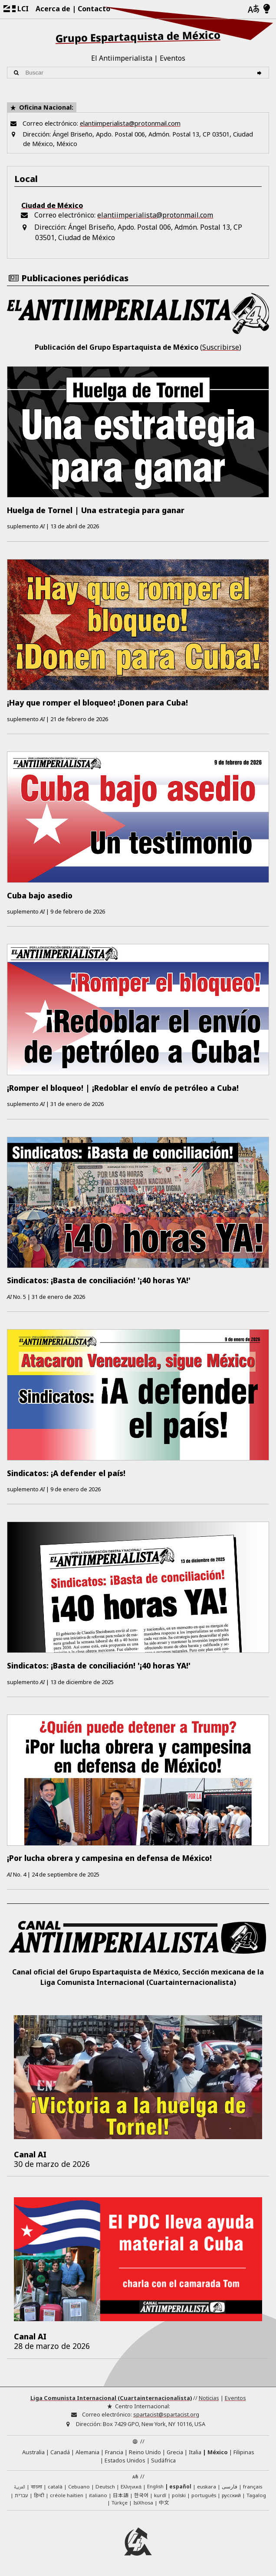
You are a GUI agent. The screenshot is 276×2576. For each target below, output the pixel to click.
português (203, 2495)
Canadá (60, 2452)
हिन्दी (39, 2495)
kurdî (160, 2495)
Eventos (172, 58)
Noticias (209, 2398)
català (55, 2486)
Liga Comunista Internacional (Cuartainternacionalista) (111, 2398)
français (252, 2486)
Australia (33, 2452)
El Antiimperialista (121, 58)
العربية (19, 2487)
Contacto (94, 8)
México (217, 2452)
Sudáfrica (163, 2460)
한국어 (141, 2494)
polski (179, 2495)
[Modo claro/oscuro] (267, 9)
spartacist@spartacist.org (166, 2414)
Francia (114, 2452)
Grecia (175, 2452)
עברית (21, 2495)
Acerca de (53, 8)
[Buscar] (261, 72)
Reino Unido (145, 2452)
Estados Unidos (125, 2460)
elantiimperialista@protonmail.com (130, 123)
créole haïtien (66, 2495)
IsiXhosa (143, 2502)
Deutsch (105, 2486)
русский (231, 2495)
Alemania (87, 2452)
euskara (206, 2486)
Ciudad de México (52, 205)
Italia (195, 2452)
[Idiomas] (253, 9)
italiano (98, 2495)
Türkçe (120, 2502)
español (180, 2486)
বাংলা (36, 2487)
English (155, 2486)
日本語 (120, 2494)
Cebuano (79, 2486)
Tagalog (256, 2495)
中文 (164, 2502)
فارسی (229, 2486)
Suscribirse (220, 347)
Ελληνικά (131, 2486)
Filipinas (243, 2452)
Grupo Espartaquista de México (137, 36)
